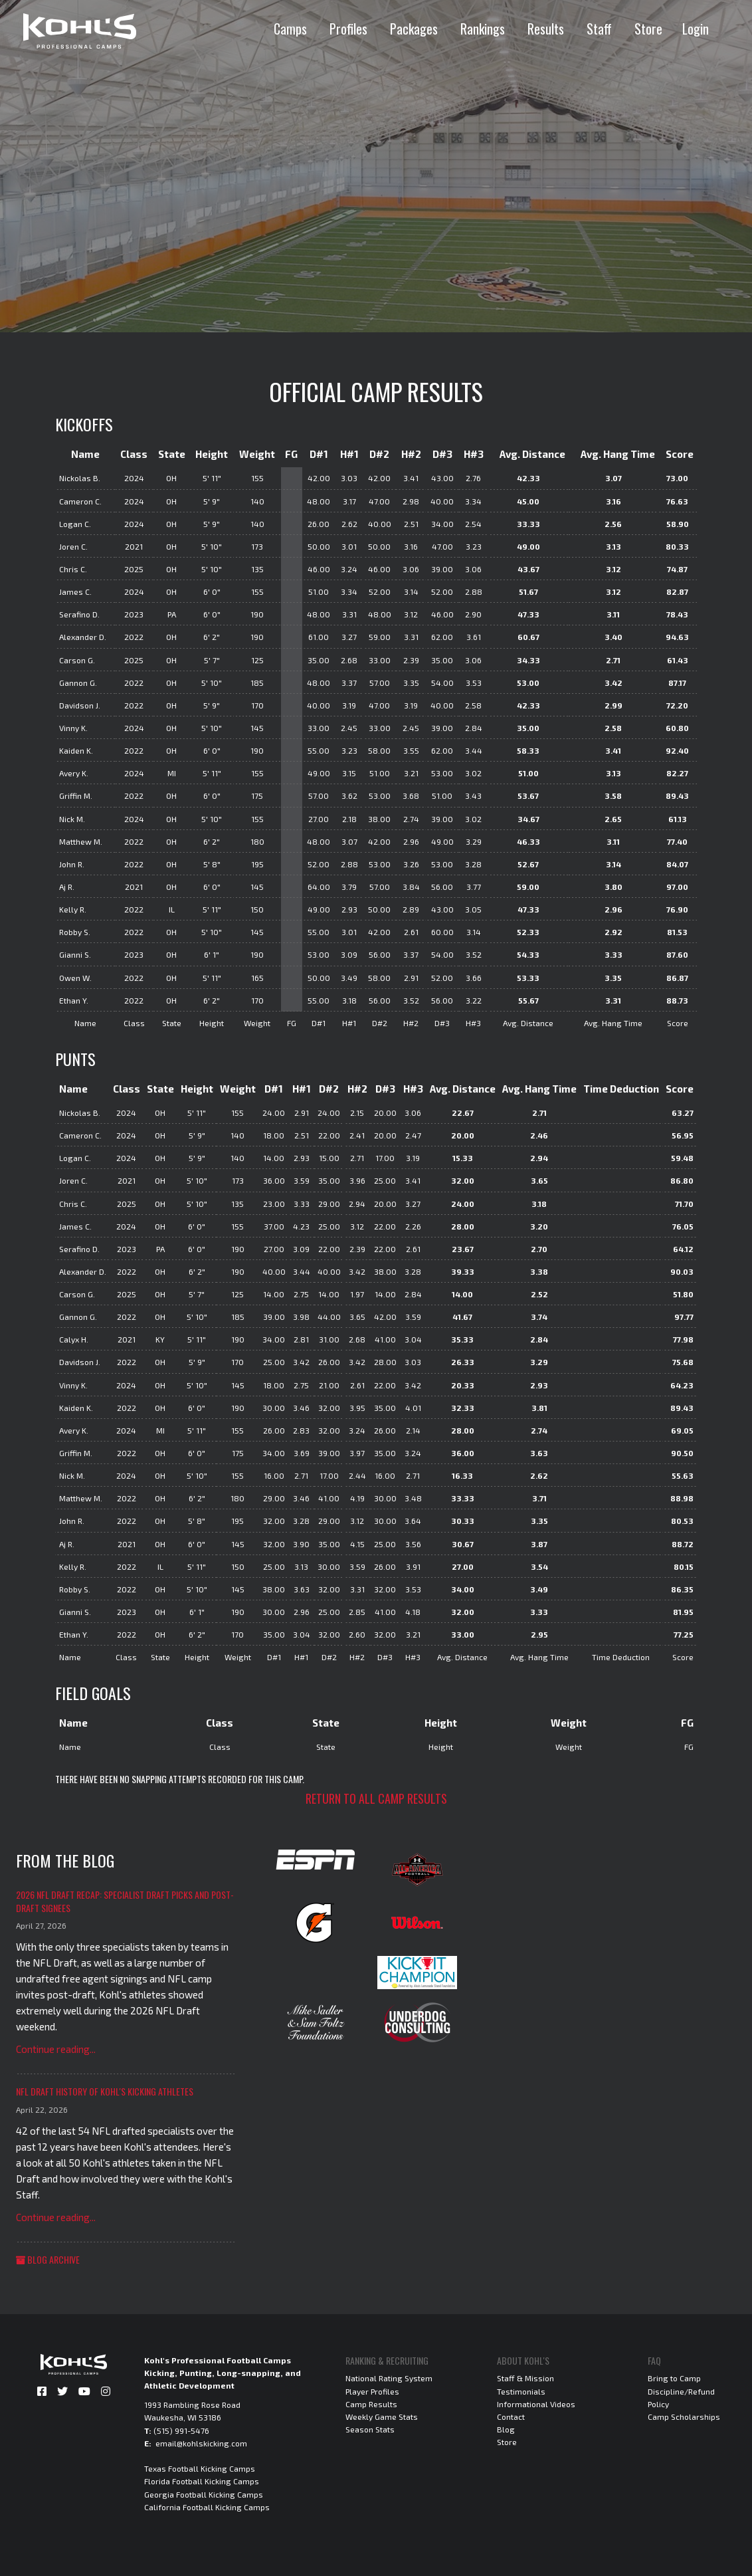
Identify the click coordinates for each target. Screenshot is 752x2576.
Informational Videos (536, 2404)
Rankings (482, 29)
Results (545, 29)
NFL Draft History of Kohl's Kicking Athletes (104, 2091)
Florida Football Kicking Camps (201, 2481)
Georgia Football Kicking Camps (203, 2494)
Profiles (348, 29)
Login (695, 29)
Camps (290, 29)
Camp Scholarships (684, 2416)
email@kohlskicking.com (201, 2443)
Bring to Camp (674, 2378)
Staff (599, 29)
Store (648, 29)
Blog (506, 2429)
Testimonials (521, 2391)
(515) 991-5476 (181, 2430)
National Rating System (388, 2378)
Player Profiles (372, 2391)
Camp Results (371, 2404)
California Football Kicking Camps (207, 2507)
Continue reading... (56, 2049)
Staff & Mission (525, 2378)
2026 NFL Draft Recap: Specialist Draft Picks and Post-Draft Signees (125, 1901)
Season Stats (370, 2429)
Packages (414, 29)
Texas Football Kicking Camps (199, 2468)
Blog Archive (48, 2259)
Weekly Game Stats (381, 2416)
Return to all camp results (376, 1798)
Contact (511, 2416)
